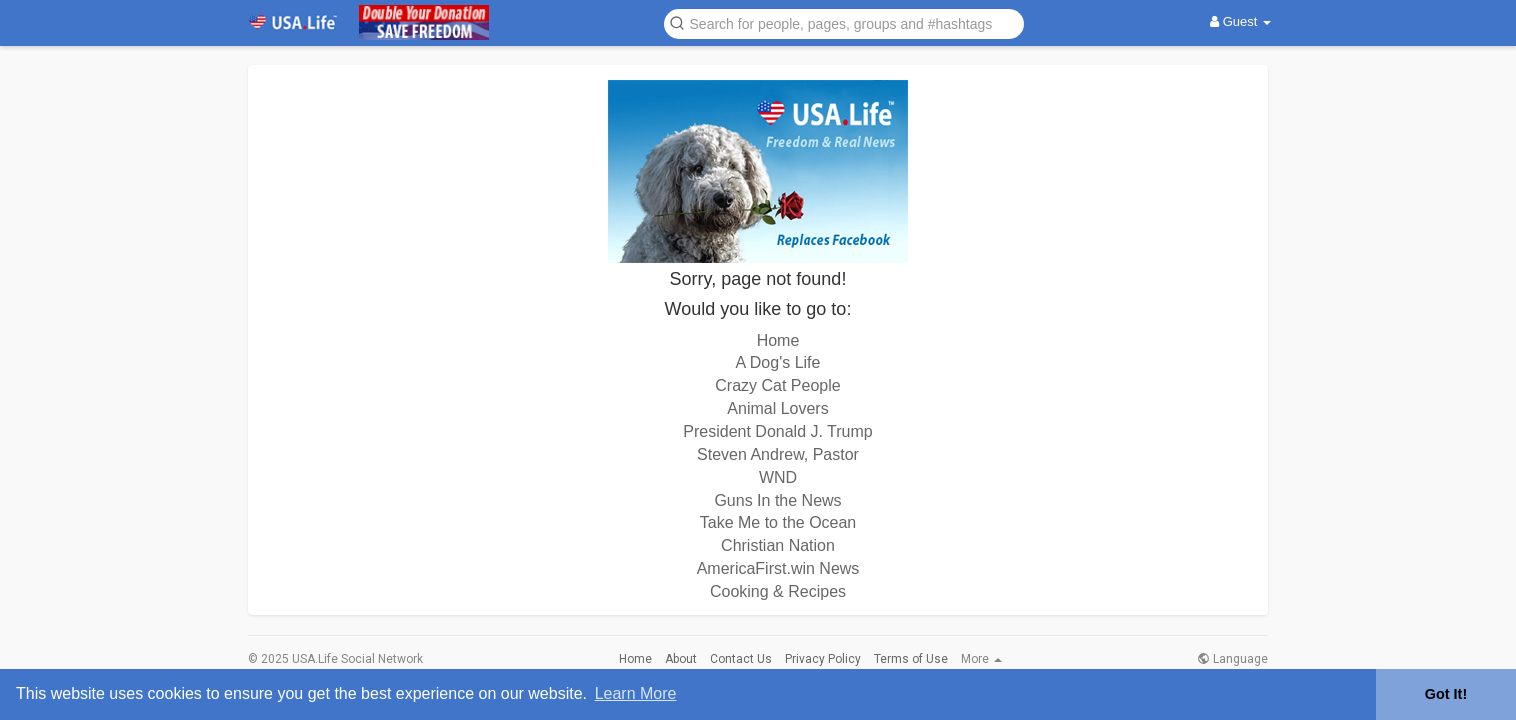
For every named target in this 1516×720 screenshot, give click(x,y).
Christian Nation (778, 545)
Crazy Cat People (777, 385)
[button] (844, 22)
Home (778, 340)
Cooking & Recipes (778, 591)
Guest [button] (1240, 21)
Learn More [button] (636, 693)
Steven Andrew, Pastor (778, 454)
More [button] (981, 659)
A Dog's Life (778, 362)
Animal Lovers (777, 408)
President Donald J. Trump (777, 431)
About (681, 659)
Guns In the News (777, 500)
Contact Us (741, 659)
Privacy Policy (823, 659)
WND (778, 477)
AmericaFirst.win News (778, 568)
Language (1232, 659)
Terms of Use (911, 659)
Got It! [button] (1446, 694)
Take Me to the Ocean (778, 522)
